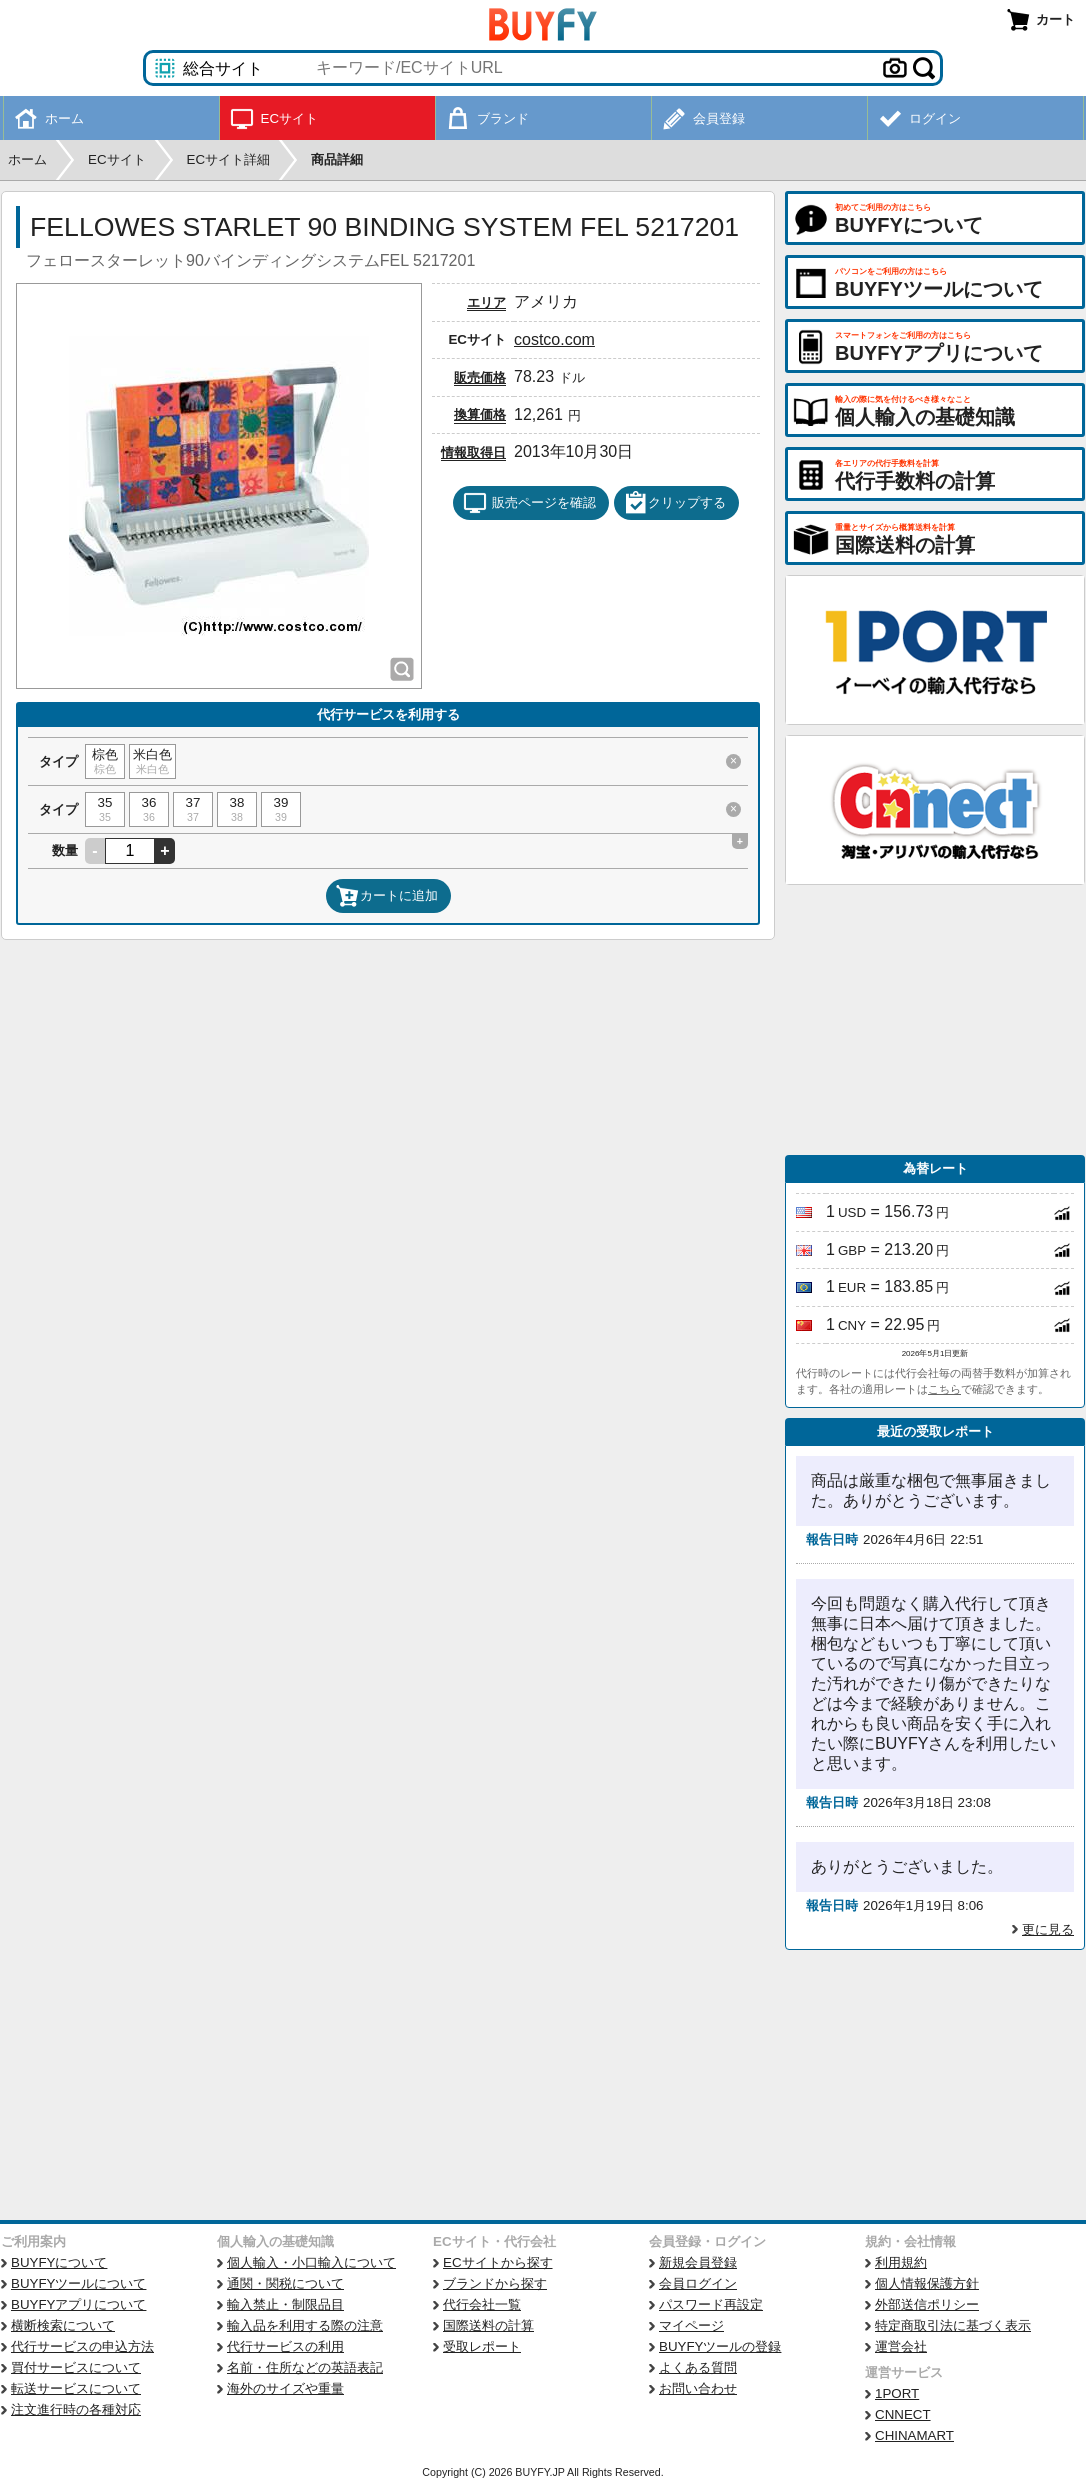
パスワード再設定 (711, 2304)
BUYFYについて (59, 2262)
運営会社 (901, 2346)
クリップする (675, 503)
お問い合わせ (698, 2388)
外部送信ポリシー (927, 2304)
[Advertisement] (935, 1020)
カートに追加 (387, 896)
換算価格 (480, 414)
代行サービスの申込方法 (82, 2346)
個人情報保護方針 (927, 2283)
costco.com (554, 339)
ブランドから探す (495, 2283)
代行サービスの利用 (285, 2346)
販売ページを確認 (529, 503)
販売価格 (480, 377)
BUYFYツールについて (78, 2283)
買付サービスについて (76, 2367)
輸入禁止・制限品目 (285, 2304)
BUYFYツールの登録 (720, 2346)
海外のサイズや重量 (285, 2388)
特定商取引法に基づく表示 (953, 2325)
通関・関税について (285, 2283)
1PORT (897, 2393)
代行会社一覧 (482, 2304)
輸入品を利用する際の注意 (305, 2325)
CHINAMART (914, 2435)
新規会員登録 (698, 2262)
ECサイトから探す (498, 2262)
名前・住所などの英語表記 (305, 2367)
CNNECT (903, 2414)
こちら (944, 1389)
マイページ (691, 2325)
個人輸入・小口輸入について (311, 2262)
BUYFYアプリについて (78, 2304)
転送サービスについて (76, 2388)
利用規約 (901, 2262)
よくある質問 (698, 2367)
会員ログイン (698, 2283)
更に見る (1048, 1929)
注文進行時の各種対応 (76, 2409)
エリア (486, 302)
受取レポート (482, 2346)
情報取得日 (473, 452)
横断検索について (63, 2325)
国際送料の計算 (488, 2325)
